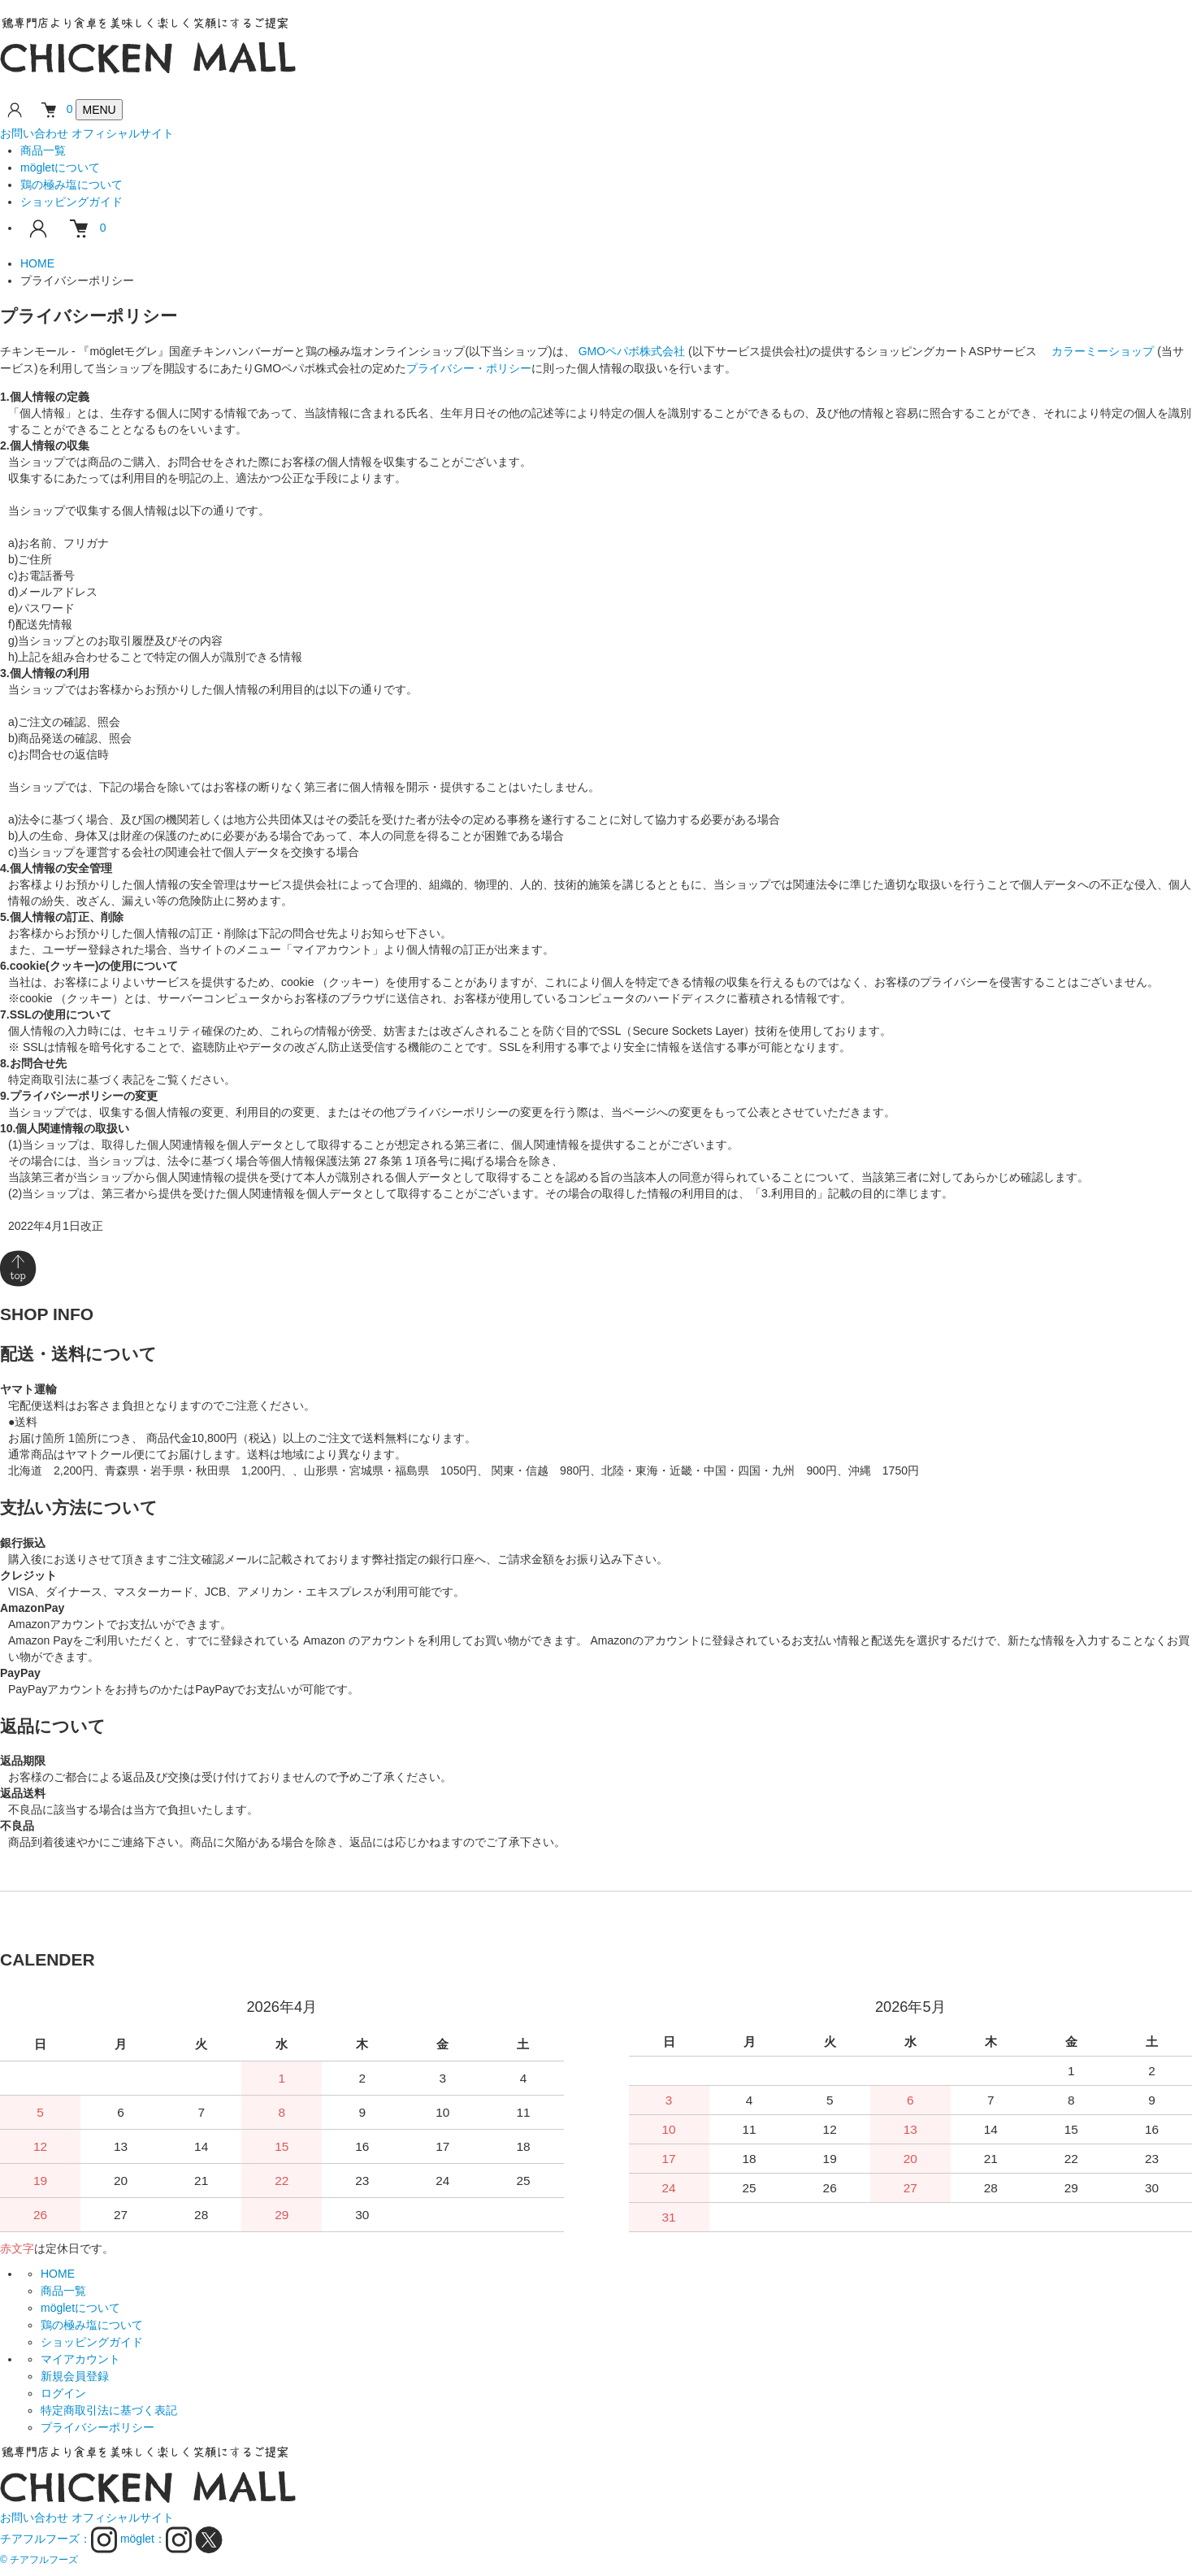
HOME (58, 2273)
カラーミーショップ (1102, 351)
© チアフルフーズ (39, 2559)
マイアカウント (80, 2358)
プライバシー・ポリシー (468, 368)
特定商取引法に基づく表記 (109, 2410)
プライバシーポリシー (97, 2427)
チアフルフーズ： (60, 2538)
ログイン (63, 2393)
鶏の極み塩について (71, 184)
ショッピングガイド (71, 201)
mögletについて (60, 167)
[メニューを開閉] (99, 109)
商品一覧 (43, 150)
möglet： (157, 2538)
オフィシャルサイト (123, 133)
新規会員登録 (75, 2376)
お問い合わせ (34, 133)
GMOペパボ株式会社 (631, 351)
